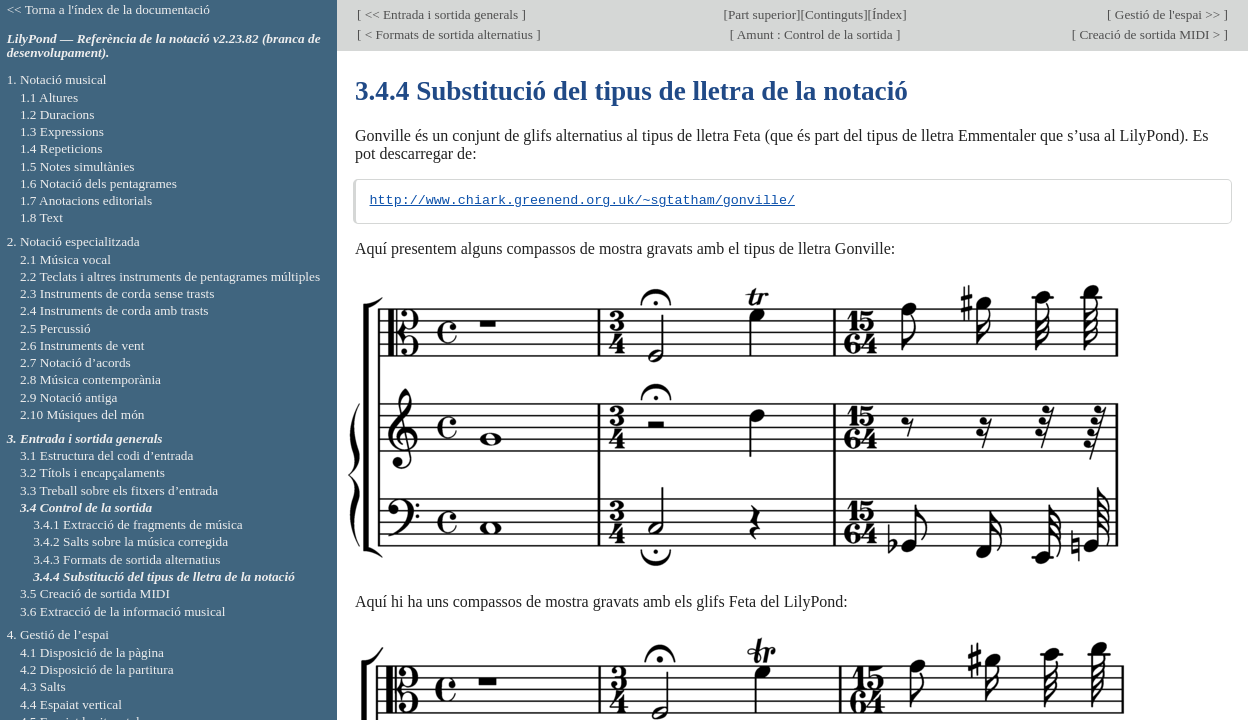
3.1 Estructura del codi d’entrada (107, 455)
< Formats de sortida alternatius (448, 34)
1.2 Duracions (57, 114)
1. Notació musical (57, 79)
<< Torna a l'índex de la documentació (108, 9)
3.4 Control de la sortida (86, 507)
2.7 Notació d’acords (75, 362)
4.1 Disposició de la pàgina (92, 652)
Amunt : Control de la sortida (815, 34)
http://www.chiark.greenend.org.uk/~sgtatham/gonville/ (582, 201)
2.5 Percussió (55, 328)
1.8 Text (41, 217)
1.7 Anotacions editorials (86, 200)
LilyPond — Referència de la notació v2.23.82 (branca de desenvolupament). (164, 46)
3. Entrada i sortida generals (85, 438)
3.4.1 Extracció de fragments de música (138, 524)
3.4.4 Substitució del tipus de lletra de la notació (164, 576)
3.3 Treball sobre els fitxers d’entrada (119, 490)
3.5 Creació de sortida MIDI (95, 593)
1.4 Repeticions (61, 148)
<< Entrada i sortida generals (441, 14)
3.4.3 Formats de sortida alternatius (126, 559)
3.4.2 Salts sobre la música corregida (130, 541)
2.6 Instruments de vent (82, 345)
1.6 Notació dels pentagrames (98, 183)
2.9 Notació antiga (69, 397)
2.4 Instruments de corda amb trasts (114, 310)
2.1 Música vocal (65, 259)
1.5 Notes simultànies (77, 166)
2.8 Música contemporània (90, 379)
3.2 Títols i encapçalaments (92, 472)
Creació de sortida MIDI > (1149, 34)
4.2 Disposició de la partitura (97, 669)
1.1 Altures (49, 97)
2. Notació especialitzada (73, 241)
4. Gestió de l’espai (58, 634)
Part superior (762, 14)
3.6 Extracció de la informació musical (123, 611)
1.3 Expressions (62, 131)
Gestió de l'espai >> (1168, 14)
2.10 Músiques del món (82, 414)
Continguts (834, 14)
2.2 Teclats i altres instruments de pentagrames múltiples (170, 276)
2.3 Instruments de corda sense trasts (117, 293)
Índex (887, 14)
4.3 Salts (43, 686)
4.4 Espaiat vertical (71, 704)
